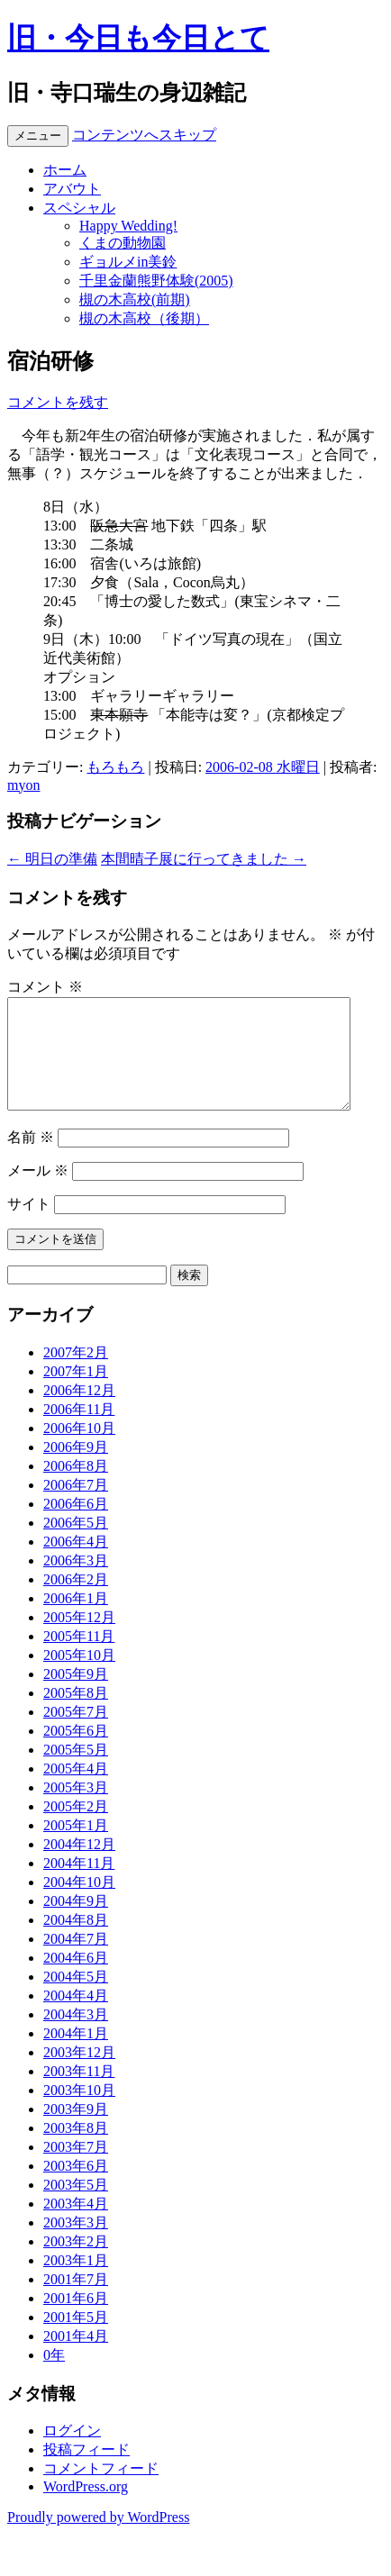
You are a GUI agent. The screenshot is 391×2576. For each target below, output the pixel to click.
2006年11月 (78, 1430)
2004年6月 (75, 1979)
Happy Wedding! (128, 225)
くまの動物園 (122, 242)
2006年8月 (75, 1487)
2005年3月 (75, 1809)
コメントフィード (101, 2490)
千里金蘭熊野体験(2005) (156, 280)
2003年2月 (75, 2263)
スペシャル (79, 207)
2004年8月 (75, 1941)
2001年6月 (75, 2319)
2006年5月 (75, 1544)
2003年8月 (75, 2149)
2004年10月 (79, 1903)
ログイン (72, 2452)
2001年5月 (75, 2338)
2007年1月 (75, 1393)
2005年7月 (75, 1733)
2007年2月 (75, 1374)
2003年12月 (79, 2074)
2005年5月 (75, 1771)
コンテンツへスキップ (144, 134)
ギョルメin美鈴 (128, 261)
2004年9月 (75, 1922)
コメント (45, 986)
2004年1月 (75, 2055)
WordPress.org (85, 2508)
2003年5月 (75, 2206)
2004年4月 (75, 2017)
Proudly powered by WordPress (98, 2538)
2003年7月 (75, 2168)
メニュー (37, 135)
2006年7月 (75, 1506)
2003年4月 (75, 2225)
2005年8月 (75, 1714)
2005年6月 (75, 1752)
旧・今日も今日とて (138, 38)
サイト (28, 1225)
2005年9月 (75, 1695)
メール (37, 1192)
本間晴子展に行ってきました (203, 858)
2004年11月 (78, 1884)
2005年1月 (75, 1847)
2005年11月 (78, 1657)
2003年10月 (79, 2111)
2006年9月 (75, 1468)
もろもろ (115, 767)
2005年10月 (79, 1676)
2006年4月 (75, 1563)
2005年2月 (75, 1828)
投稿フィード (86, 2471)
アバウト (72, 188)
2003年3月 (75, 2244)
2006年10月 (79, 1449)
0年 (54, 2376)
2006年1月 (75, 1620)
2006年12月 (79, 1412)
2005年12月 (79, 1638)
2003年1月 (75, 2282)
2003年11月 (78, 2092)
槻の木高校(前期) (134, 299)
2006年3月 (75, 1582)
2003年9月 (75, 2130)
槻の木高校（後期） (144, 318)
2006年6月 (75, 1525)
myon (23, 785)
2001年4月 (75, 2357)
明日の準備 (52, 858)
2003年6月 (75, 2187)
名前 (30, 1158)
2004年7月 (75, 1960)
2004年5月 (75, 1998)
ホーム (64, 169)
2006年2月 (75, 1601)
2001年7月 (75, 2300)
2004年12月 (79, 1865)
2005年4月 (75, 1790)
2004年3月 (75, 2036)
